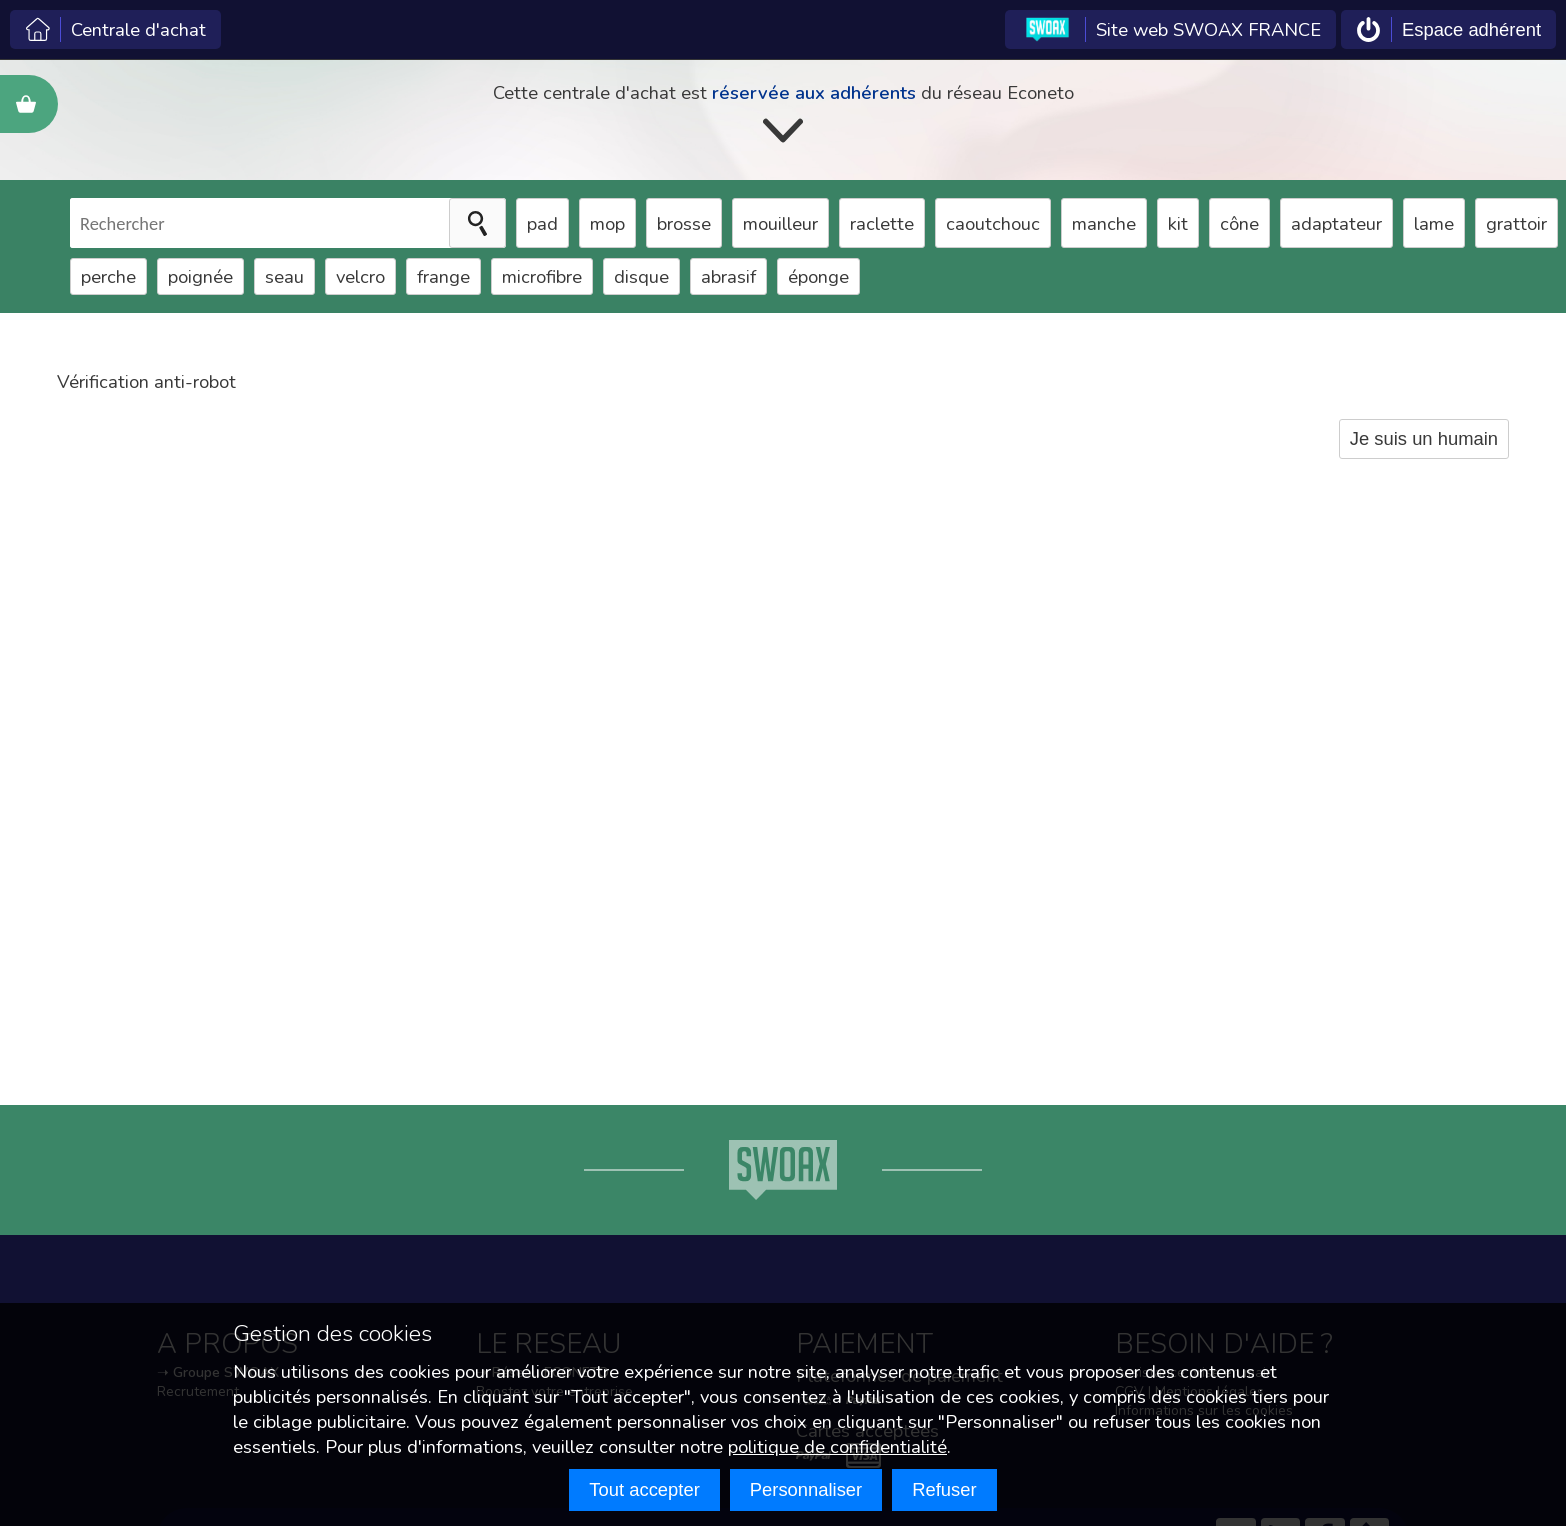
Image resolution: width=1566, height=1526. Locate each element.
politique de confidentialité (837, 1446)
